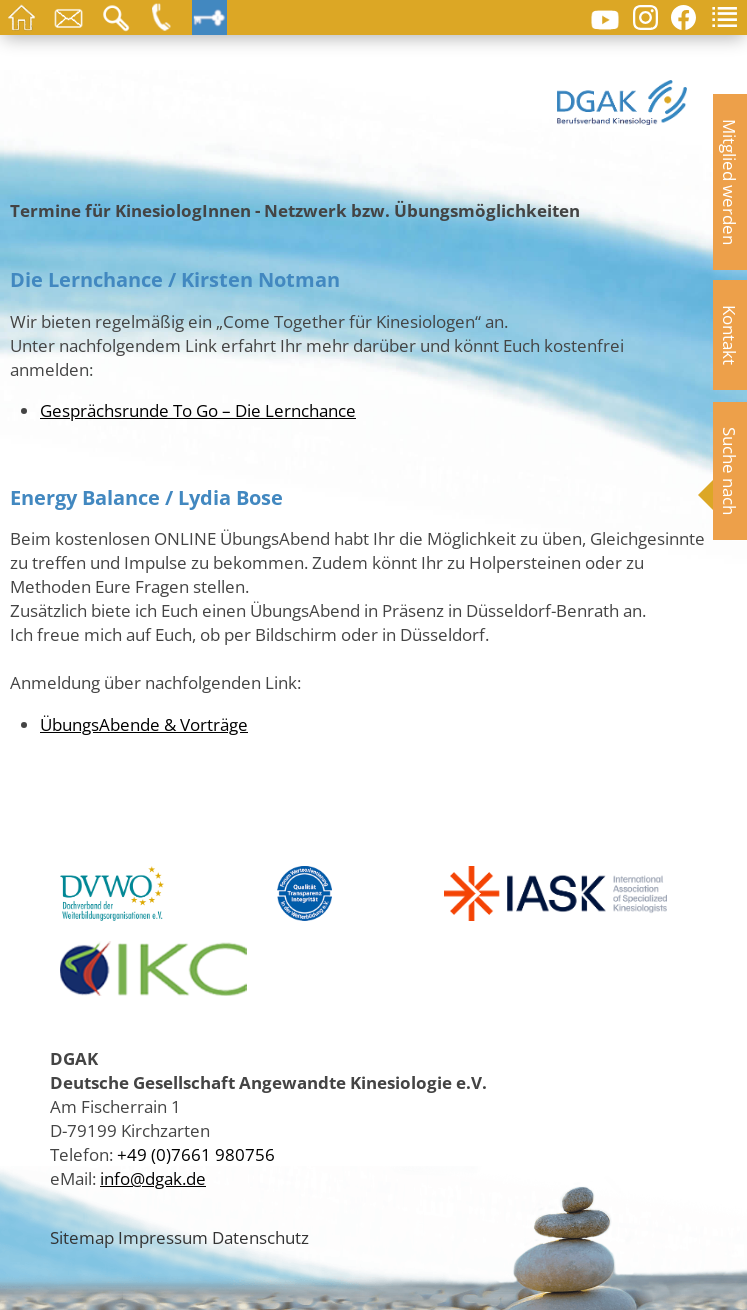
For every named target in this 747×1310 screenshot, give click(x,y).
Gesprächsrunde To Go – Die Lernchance (198, 410)
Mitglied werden (730, 182)
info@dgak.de (153, 1178)
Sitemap (82, 1237)
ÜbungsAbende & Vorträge (144, 724)
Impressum (163, 1237)
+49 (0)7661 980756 (196, 1154)
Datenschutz (260, 1237)
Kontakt (730, 335)
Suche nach (730, 471)
